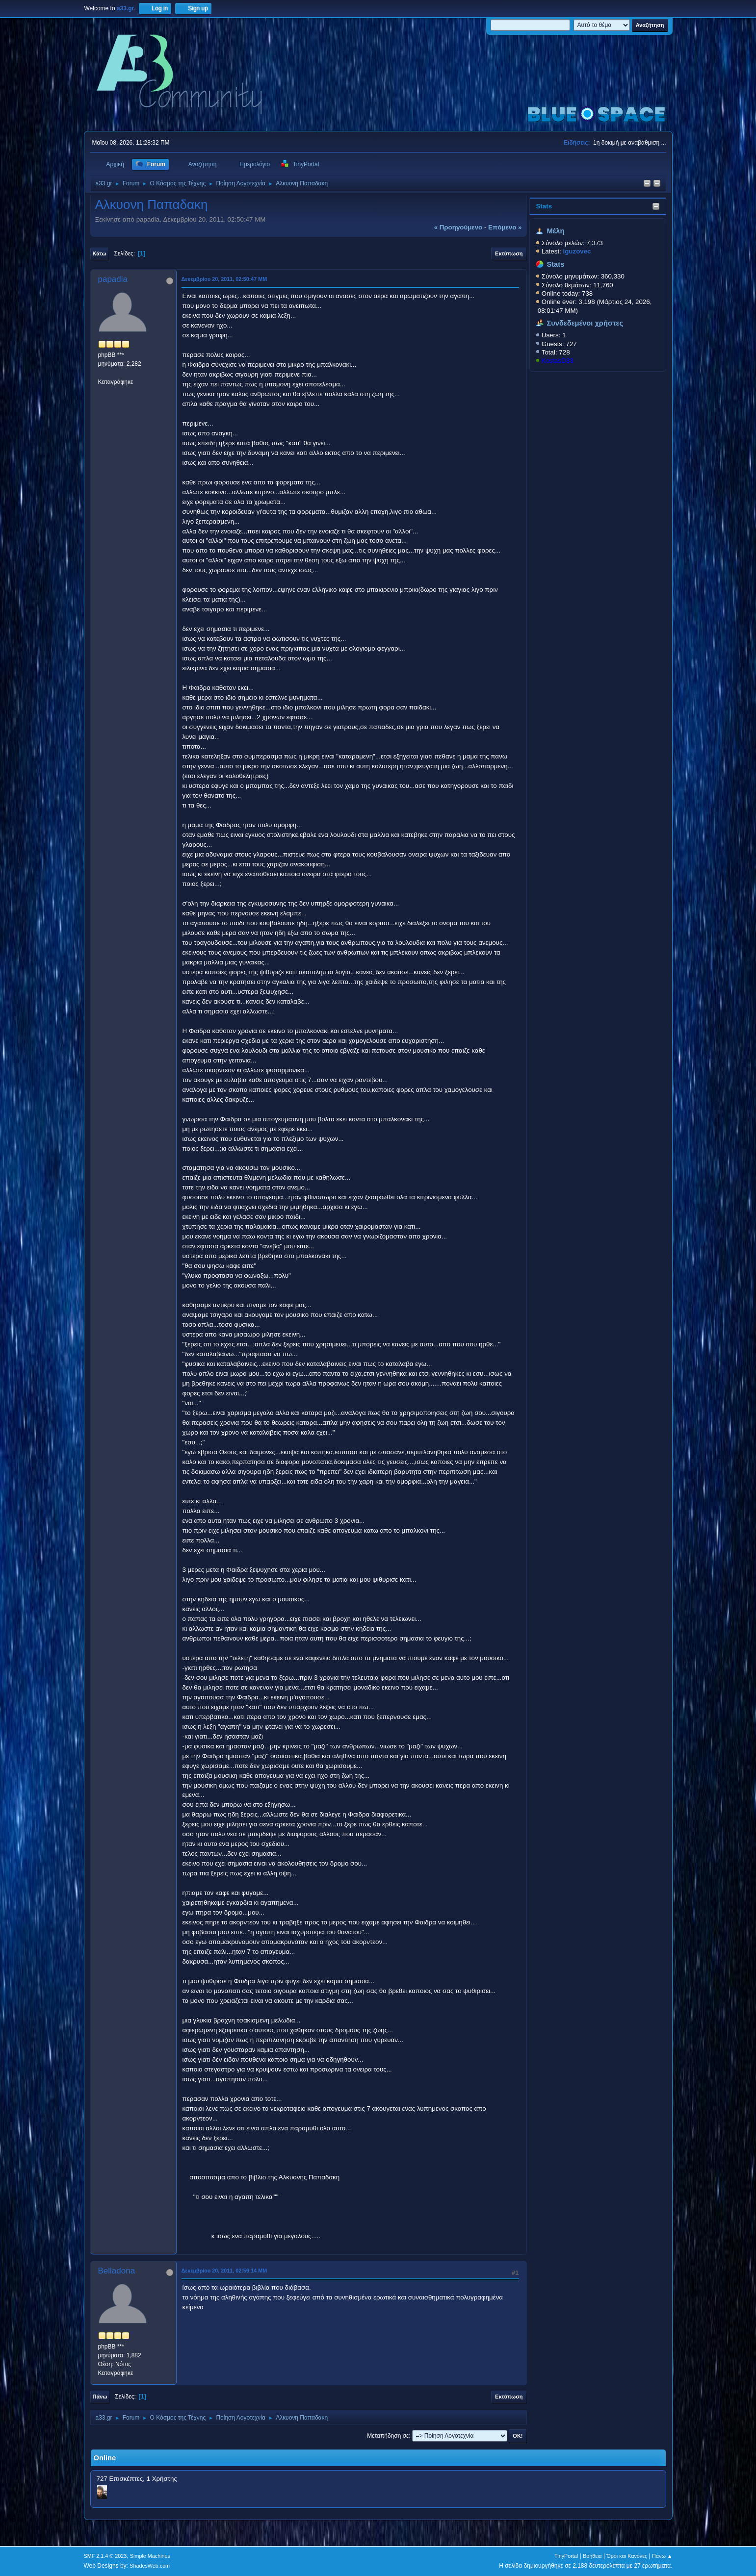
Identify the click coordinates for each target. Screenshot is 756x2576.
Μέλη (555, 231)
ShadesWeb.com (150, 2566)
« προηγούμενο (458, 227)
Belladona (116, 2270)
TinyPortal (566, 2556)
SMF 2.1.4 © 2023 (105, 2556)
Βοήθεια (592, 2556)
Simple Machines (150, 2556)
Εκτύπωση (508, 253)
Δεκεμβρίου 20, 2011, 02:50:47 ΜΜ (224, 279)
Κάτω (99, 253)
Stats (544, 206)
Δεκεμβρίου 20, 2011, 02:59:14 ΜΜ (224, 2270)
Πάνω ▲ (662, 2556)
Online (105, 2458)
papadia (113, 279)
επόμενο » (504, 227)
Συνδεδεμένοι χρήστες (585, 323)
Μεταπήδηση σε (388, 2435)
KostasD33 (558, 360)
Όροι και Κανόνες (626, 2556)
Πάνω (100, 2396)
